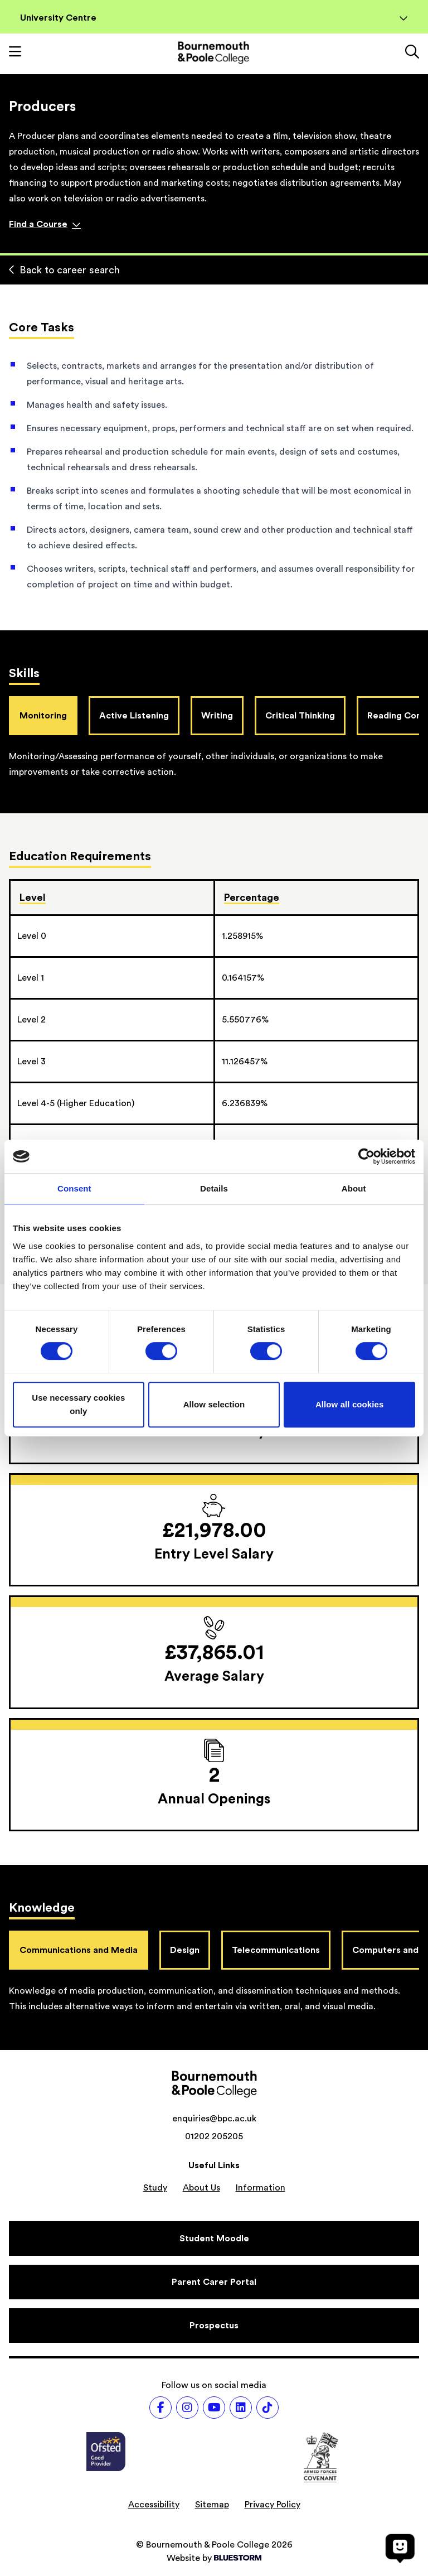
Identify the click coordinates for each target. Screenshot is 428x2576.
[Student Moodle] (214, 2238)
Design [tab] (185, 1950)
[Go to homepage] (213, 52)
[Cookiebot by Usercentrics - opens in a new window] (366, 1156)
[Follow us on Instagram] (187, 2407)
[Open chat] (400, 2548)
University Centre (214, 17)
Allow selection (214, 1404)
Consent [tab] (74, 1188)
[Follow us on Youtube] (214, 2407)
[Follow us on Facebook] (160, 2407)
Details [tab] (214, 1188)
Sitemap (212, 2504)
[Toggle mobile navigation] (15, 53)
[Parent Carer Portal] (214, 2282)
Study (155, 2187)
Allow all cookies (349, 1404)
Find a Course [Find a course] (45, 224)
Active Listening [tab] (134, 715)
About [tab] (354, 1188)
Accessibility (153, 2504)
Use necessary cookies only (78, 1404)
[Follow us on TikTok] (267, 2407)
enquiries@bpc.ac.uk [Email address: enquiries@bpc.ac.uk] (214, 2118)
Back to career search (64, 270)
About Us (201, 2187)
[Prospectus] (214, 2325)
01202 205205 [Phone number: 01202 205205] (214, 2136)
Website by (214, 2558)
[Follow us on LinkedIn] (241, 2407)
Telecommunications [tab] (276, 1950)
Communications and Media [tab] (79, 1950)
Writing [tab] (217, 715)
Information (260, 2187)
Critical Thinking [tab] (300, 715)
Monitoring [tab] (43, 715)
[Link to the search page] (412, 53)
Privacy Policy (272, 2504)
